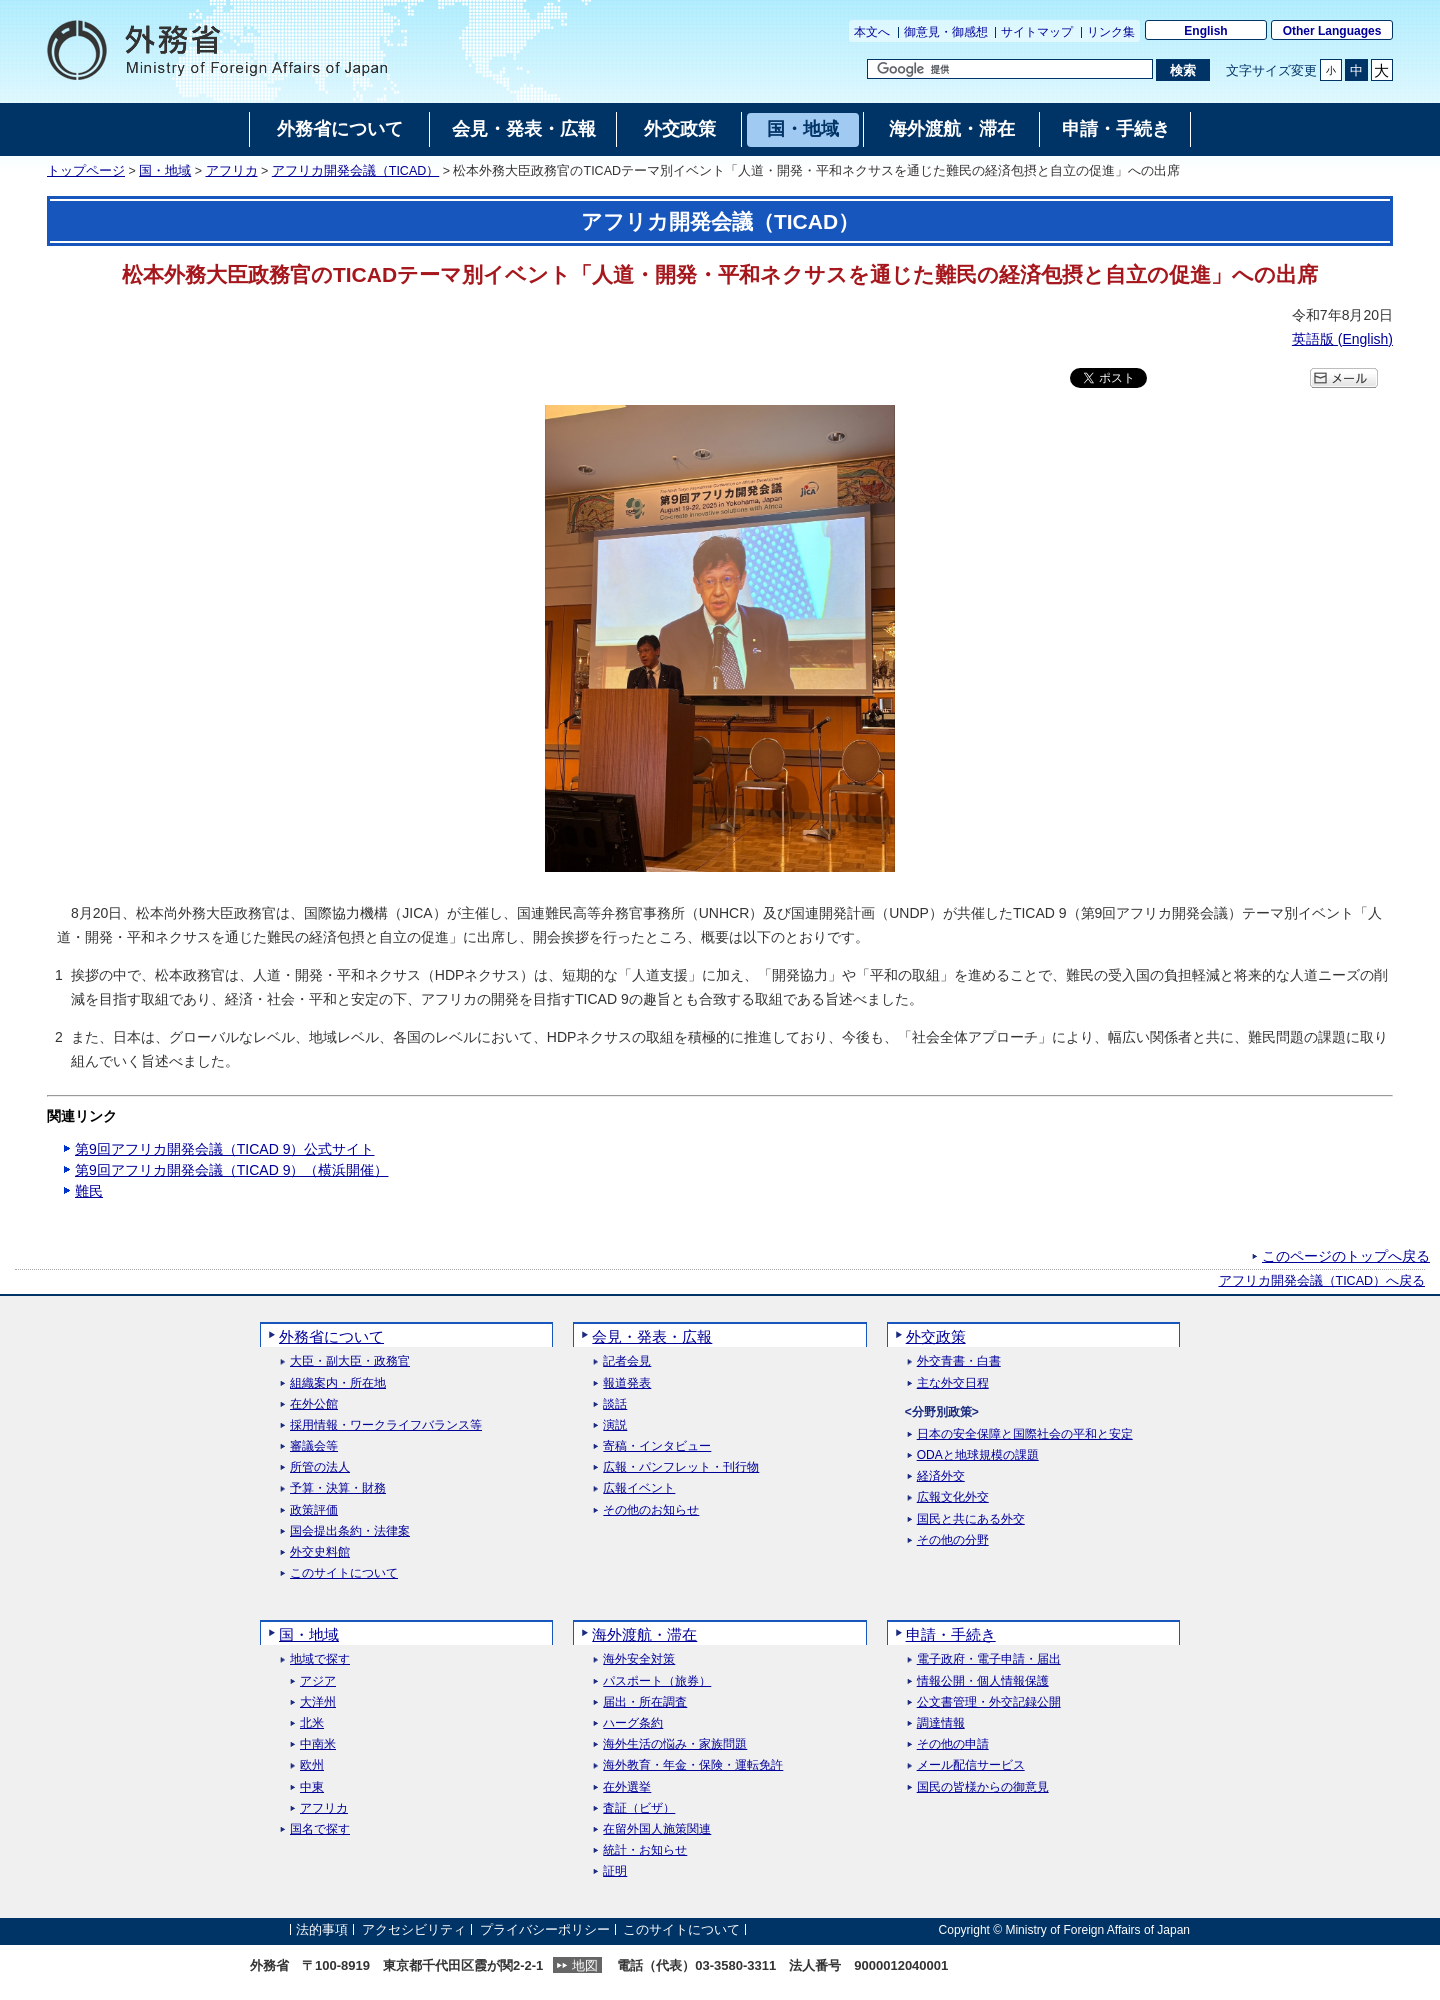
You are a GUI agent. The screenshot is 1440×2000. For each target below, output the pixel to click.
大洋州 (318, 1702)
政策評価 (314, 1510)
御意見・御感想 (946, 32)
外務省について (331, 1336)
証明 (615, 1871)
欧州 (312, 1765)
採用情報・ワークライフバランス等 (386, 1425)
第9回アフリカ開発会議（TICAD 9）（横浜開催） (231, 1170)
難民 (89, 1191)
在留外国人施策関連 (657, 1829)
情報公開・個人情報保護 (983, 1681)
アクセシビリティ (414, 1929)
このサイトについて (344, 1573)
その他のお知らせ (651, 1510)
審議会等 (314, 1446)
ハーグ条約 (633, 1723)
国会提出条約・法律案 (350, 1531)
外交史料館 (320, 1552)
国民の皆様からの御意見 (983, 1787)
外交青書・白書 (959, 1361)
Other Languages (1332, 31)
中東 (312, 1787)
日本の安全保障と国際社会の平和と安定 (1025, 1434)
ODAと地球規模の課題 (978, 1455)
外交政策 (936, 1336)
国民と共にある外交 (971, 1519)
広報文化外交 (953, 1497)
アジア (318, 1681)
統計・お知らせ (645, 1850)
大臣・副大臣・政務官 (350, 1361)
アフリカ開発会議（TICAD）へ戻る (1322, 1281)
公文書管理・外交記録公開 (989, 1702)
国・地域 (165, 171)
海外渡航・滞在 (644, 1634)
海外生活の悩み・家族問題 (675, 1744)
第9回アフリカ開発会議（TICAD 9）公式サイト (224, 1149)
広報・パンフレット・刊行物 (681, 1467)
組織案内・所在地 (338, 1383)
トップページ (86, 171)
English (1205, 31)
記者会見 (627, 1361)
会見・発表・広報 (652, 1336)
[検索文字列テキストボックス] (1010, 69)
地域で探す (320, 1659)
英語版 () (1342, 339)
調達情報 (941, 1723)
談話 (615, 1404)
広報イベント (639, 1488)
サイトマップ (1037, 32)
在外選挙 (627, 1787)
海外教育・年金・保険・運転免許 (693, 1765)
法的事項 (322, 1929)
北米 (312, 1723)
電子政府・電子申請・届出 (989, 1659)
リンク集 (1111, 32)
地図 (585, 1965)
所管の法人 (320, 1467)
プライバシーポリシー (545, 1929)
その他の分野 (953, 1540)
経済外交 (941, 1476)
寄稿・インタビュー (657, 1446)
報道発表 (627, 1383)
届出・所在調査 (645, 1702)
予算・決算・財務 (338, 1488)
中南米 (318, 1744)
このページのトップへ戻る (1346, 1256)
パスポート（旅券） (657, 1681)
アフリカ (232, 171)
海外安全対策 (639, 1659)
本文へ (872, 32)
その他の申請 (953, 1744)
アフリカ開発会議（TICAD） (356, 171)
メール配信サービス (971, 1765)
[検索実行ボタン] (1182, 70)
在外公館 (314, 1404)
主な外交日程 (953, 1383)
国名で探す (320, 1829)
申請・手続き (951, 1634)
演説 (615, 1425)
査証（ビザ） (639, 1808)
